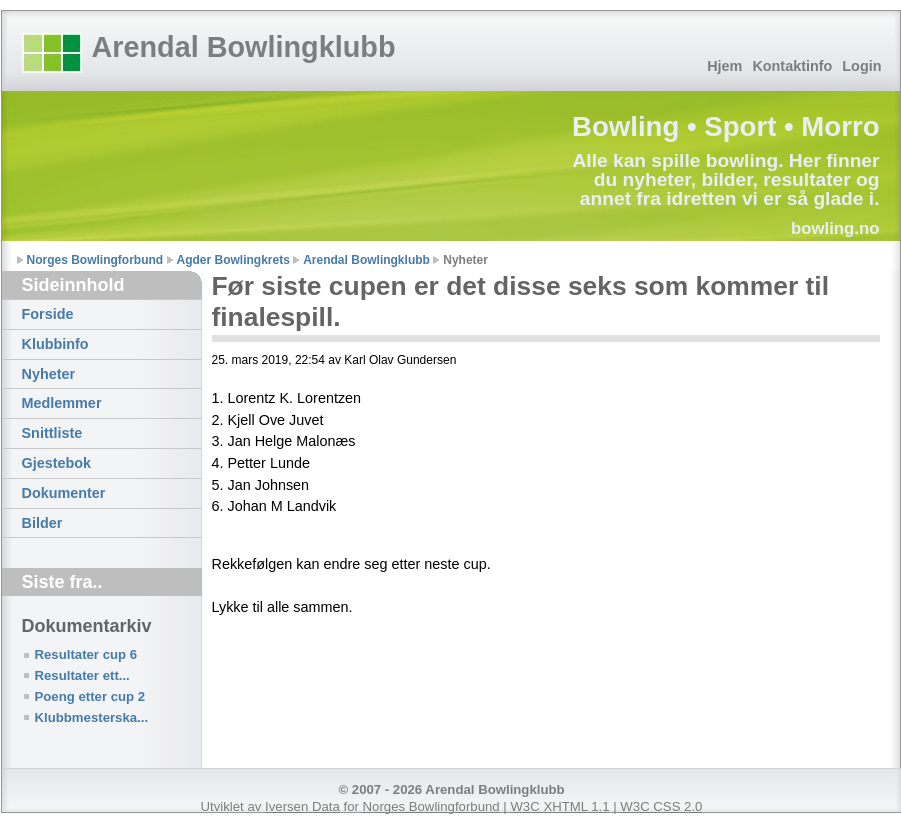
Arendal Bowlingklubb (244, 47)
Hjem (724, 66)
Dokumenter (64, 493)
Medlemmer (62, 403)
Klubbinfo (55, 344)
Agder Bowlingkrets (233, 260)
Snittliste (52, 433)
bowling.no (835, 228)
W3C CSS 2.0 (661, 806)
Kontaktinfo (792, 66)
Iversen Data (302, 806)
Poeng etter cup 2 (90, 696)
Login (861, 66)
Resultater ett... (82, 675)
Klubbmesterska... (92, 717)
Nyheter (49, 374)
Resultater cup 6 (86, 654)
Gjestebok (57, 463)
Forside (48, 314)
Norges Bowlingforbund (95, 260)
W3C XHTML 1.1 (559, 806)
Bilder (42, 523)
